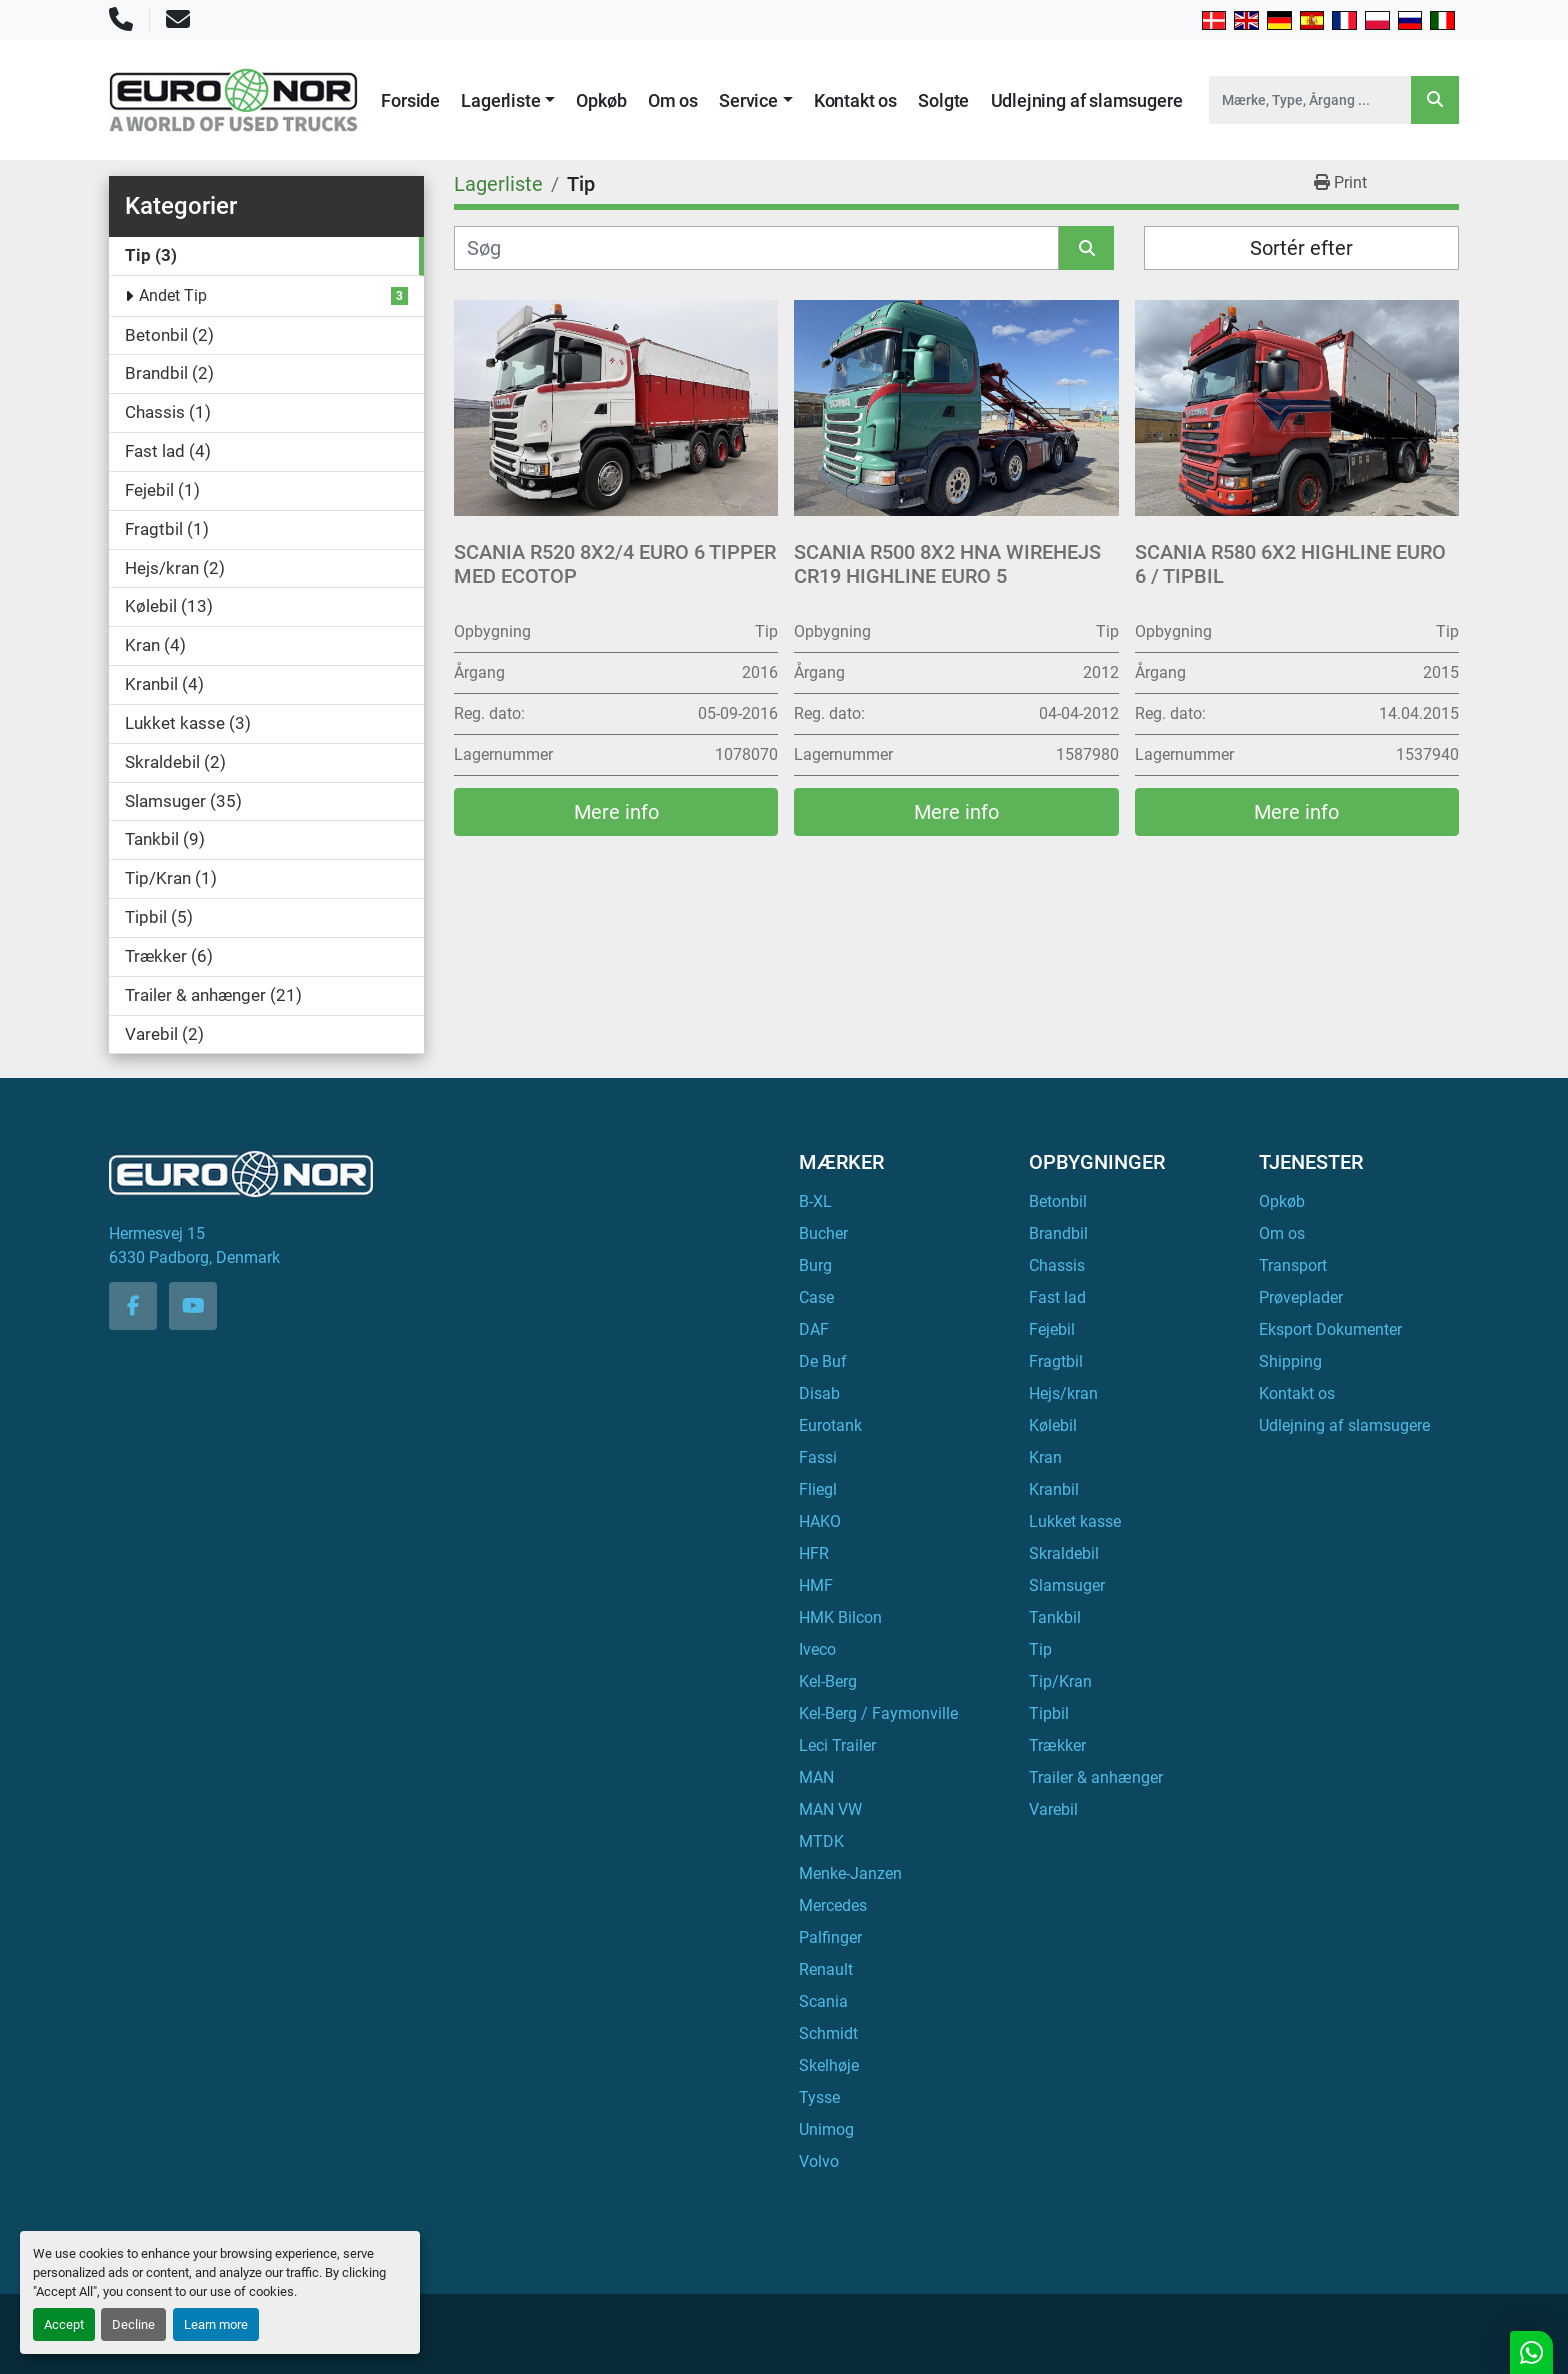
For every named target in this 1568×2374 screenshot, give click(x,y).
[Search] (1310, 100)
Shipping (1290, 1361)
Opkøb (601, 100)
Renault (826, 1969)
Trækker (1057, 1745)
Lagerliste (500, 100)
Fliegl (818, 1489)
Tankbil (1055, 1617)
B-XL (815, 1201)
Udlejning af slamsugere (1087, 100)
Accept (64, 2324)
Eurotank (830, 1425)
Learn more (216, 2324)
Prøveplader (1301, 1297)
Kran (1045, 1457)
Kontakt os (855, 100)
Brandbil (1058, 1233)
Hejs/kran (1063, 1393)
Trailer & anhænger (1096, 1777)
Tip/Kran (1060, 1681)
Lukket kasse (1075, 1521)
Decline (133, 2324)
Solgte (943, 100)
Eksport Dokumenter (1330, 1329)
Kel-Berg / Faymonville (878, 1713)
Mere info (616, 812)
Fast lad (1057, 1297)
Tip (1040, 1649)
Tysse (819, 2097)
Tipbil (1049, 1713)
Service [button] (748, 100)
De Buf (823, 1361)
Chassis (1057, 1265)
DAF (814, 1329)
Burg (815, 1265)
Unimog (826, 2129)
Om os (673, 100)
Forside (410, 100)
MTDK (821, 1841)
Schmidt (828, 2033)
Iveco (817, 1649)
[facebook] (133, 1306)
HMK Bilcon (840, 1617)
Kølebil (1053, 1425)
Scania (823, 2001)
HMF (816, 1585)
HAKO (820, 1521)
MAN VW (830, 1809)
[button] (508, 100)
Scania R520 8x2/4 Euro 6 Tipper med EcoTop (615, 564)
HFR (814, 1553)
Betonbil (1058, 1201)
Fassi (818, 1457)
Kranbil (1054, 1489)
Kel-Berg (828, 1681)
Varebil (1053, 1809)
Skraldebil (1064, 1553)
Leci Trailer (837, 1745)
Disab (819, 1393)
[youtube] (193, 1306)
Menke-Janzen (850, 1873)
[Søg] (756, 248)
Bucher (823, 1233)
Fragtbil (1056, 1361)
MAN (816, 1777)
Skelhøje (829, 2065)
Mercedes (833, 1905)
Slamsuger (1067, 1585)
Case (816, 1297)
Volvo (819, 2161)
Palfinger (830, 1937)
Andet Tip (173, 295)
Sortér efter (1301, 248)
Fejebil (1052, 1329)
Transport (1293, 1265)
